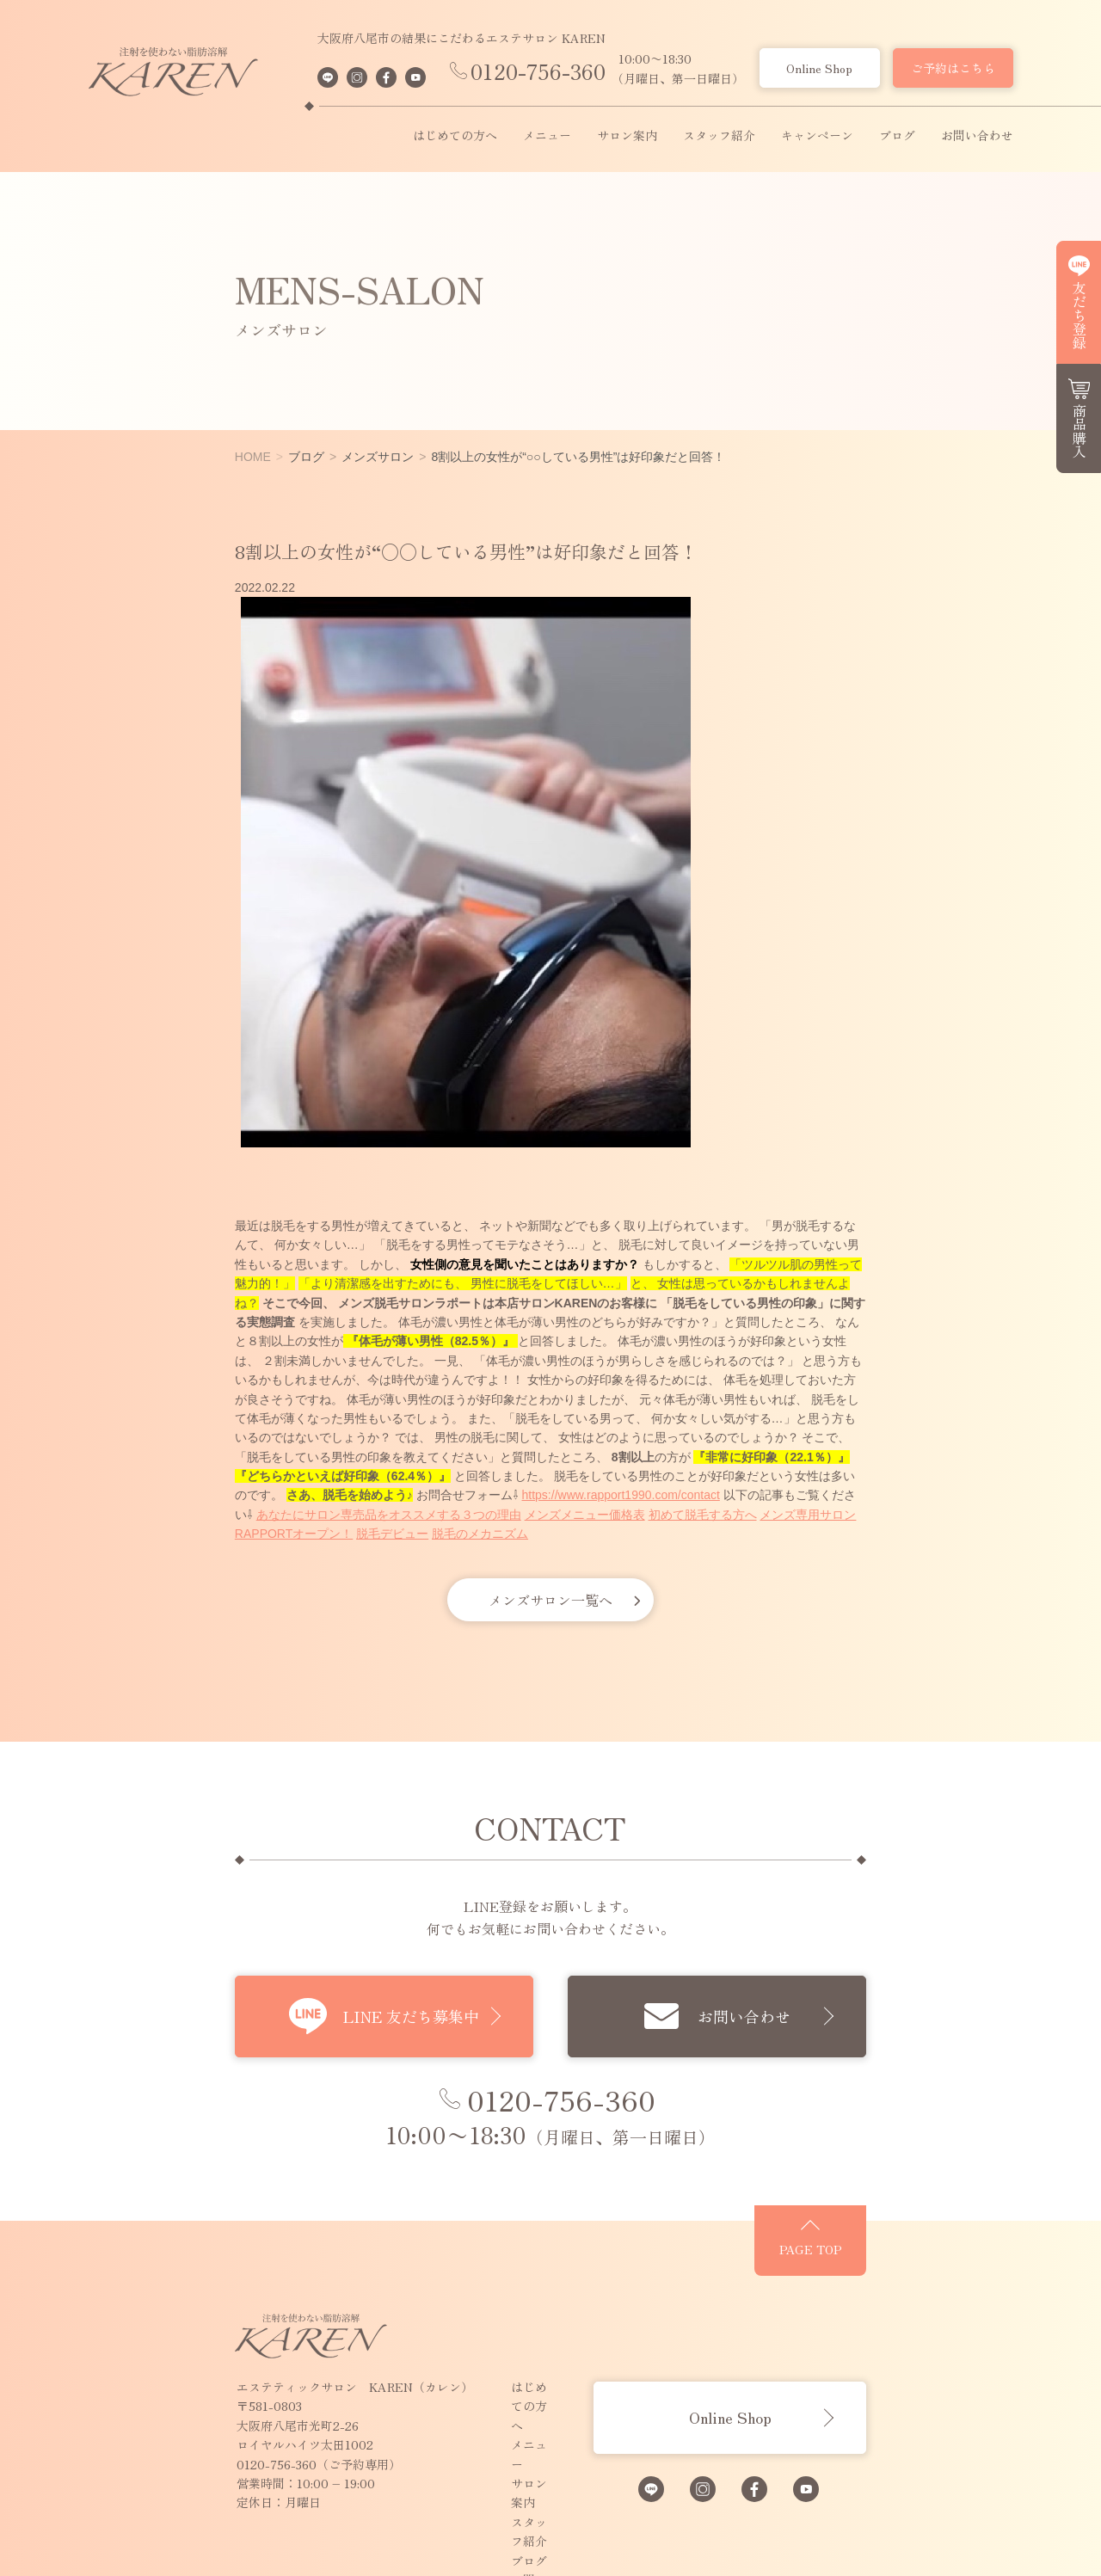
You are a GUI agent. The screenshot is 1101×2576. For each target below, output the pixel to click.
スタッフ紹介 (719, 136)
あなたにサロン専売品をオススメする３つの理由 (696, 1418)
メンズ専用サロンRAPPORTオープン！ (286, 1437)
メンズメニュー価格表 (893, 1418)
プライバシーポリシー (439, 2416)
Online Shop (819, 68)
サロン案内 (627, 136)
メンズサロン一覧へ (550, 1503)
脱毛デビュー (433, 1437)
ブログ (897, 136)
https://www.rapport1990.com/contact (308, 1418)
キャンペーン (817, 136)
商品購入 (1079, 430)
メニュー (547, 136)
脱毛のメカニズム (520, 1437)
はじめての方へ (455, 136)
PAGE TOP (942, 2178)
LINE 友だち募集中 (367, 1921)
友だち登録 (1079, 314)
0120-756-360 (538, 71)
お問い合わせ (977, 136)
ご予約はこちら (953, 68)
